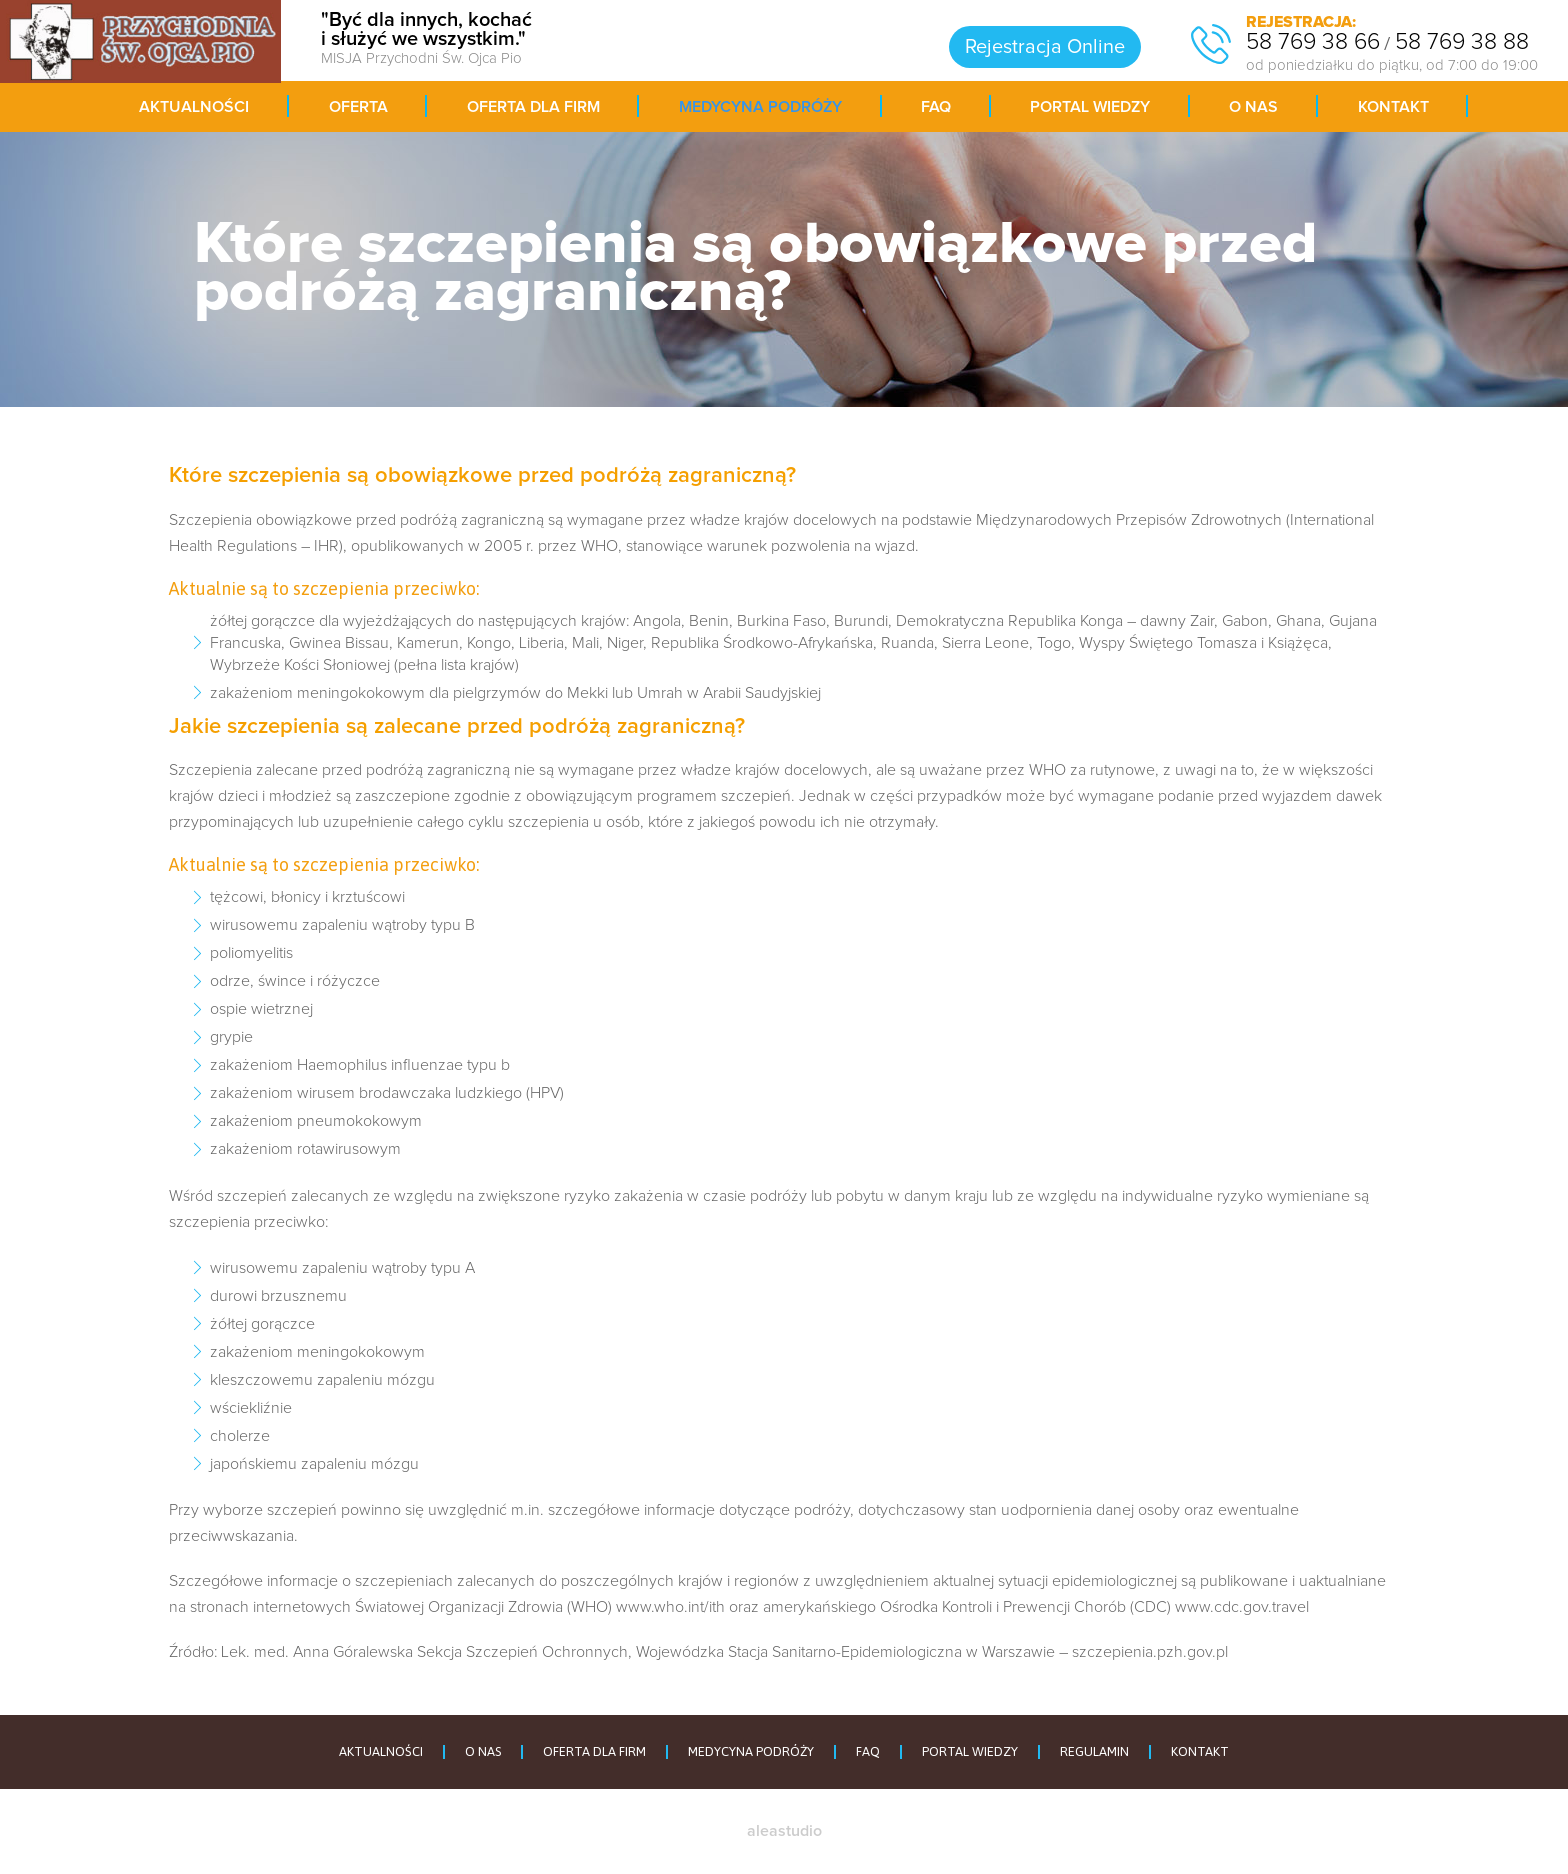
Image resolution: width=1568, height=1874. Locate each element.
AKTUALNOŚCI (381, 1751)
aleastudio (784, 1831)
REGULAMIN (1094, 1751)
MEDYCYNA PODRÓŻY (751, 1751)
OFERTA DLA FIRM (594, 1751)
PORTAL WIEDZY (970, 1751)
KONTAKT (1200, 1751)
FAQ (868, 1751)
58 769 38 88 (1462, 42)
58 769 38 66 (1313, 42)
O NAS (483, 1751)
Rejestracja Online (1045, 47)
